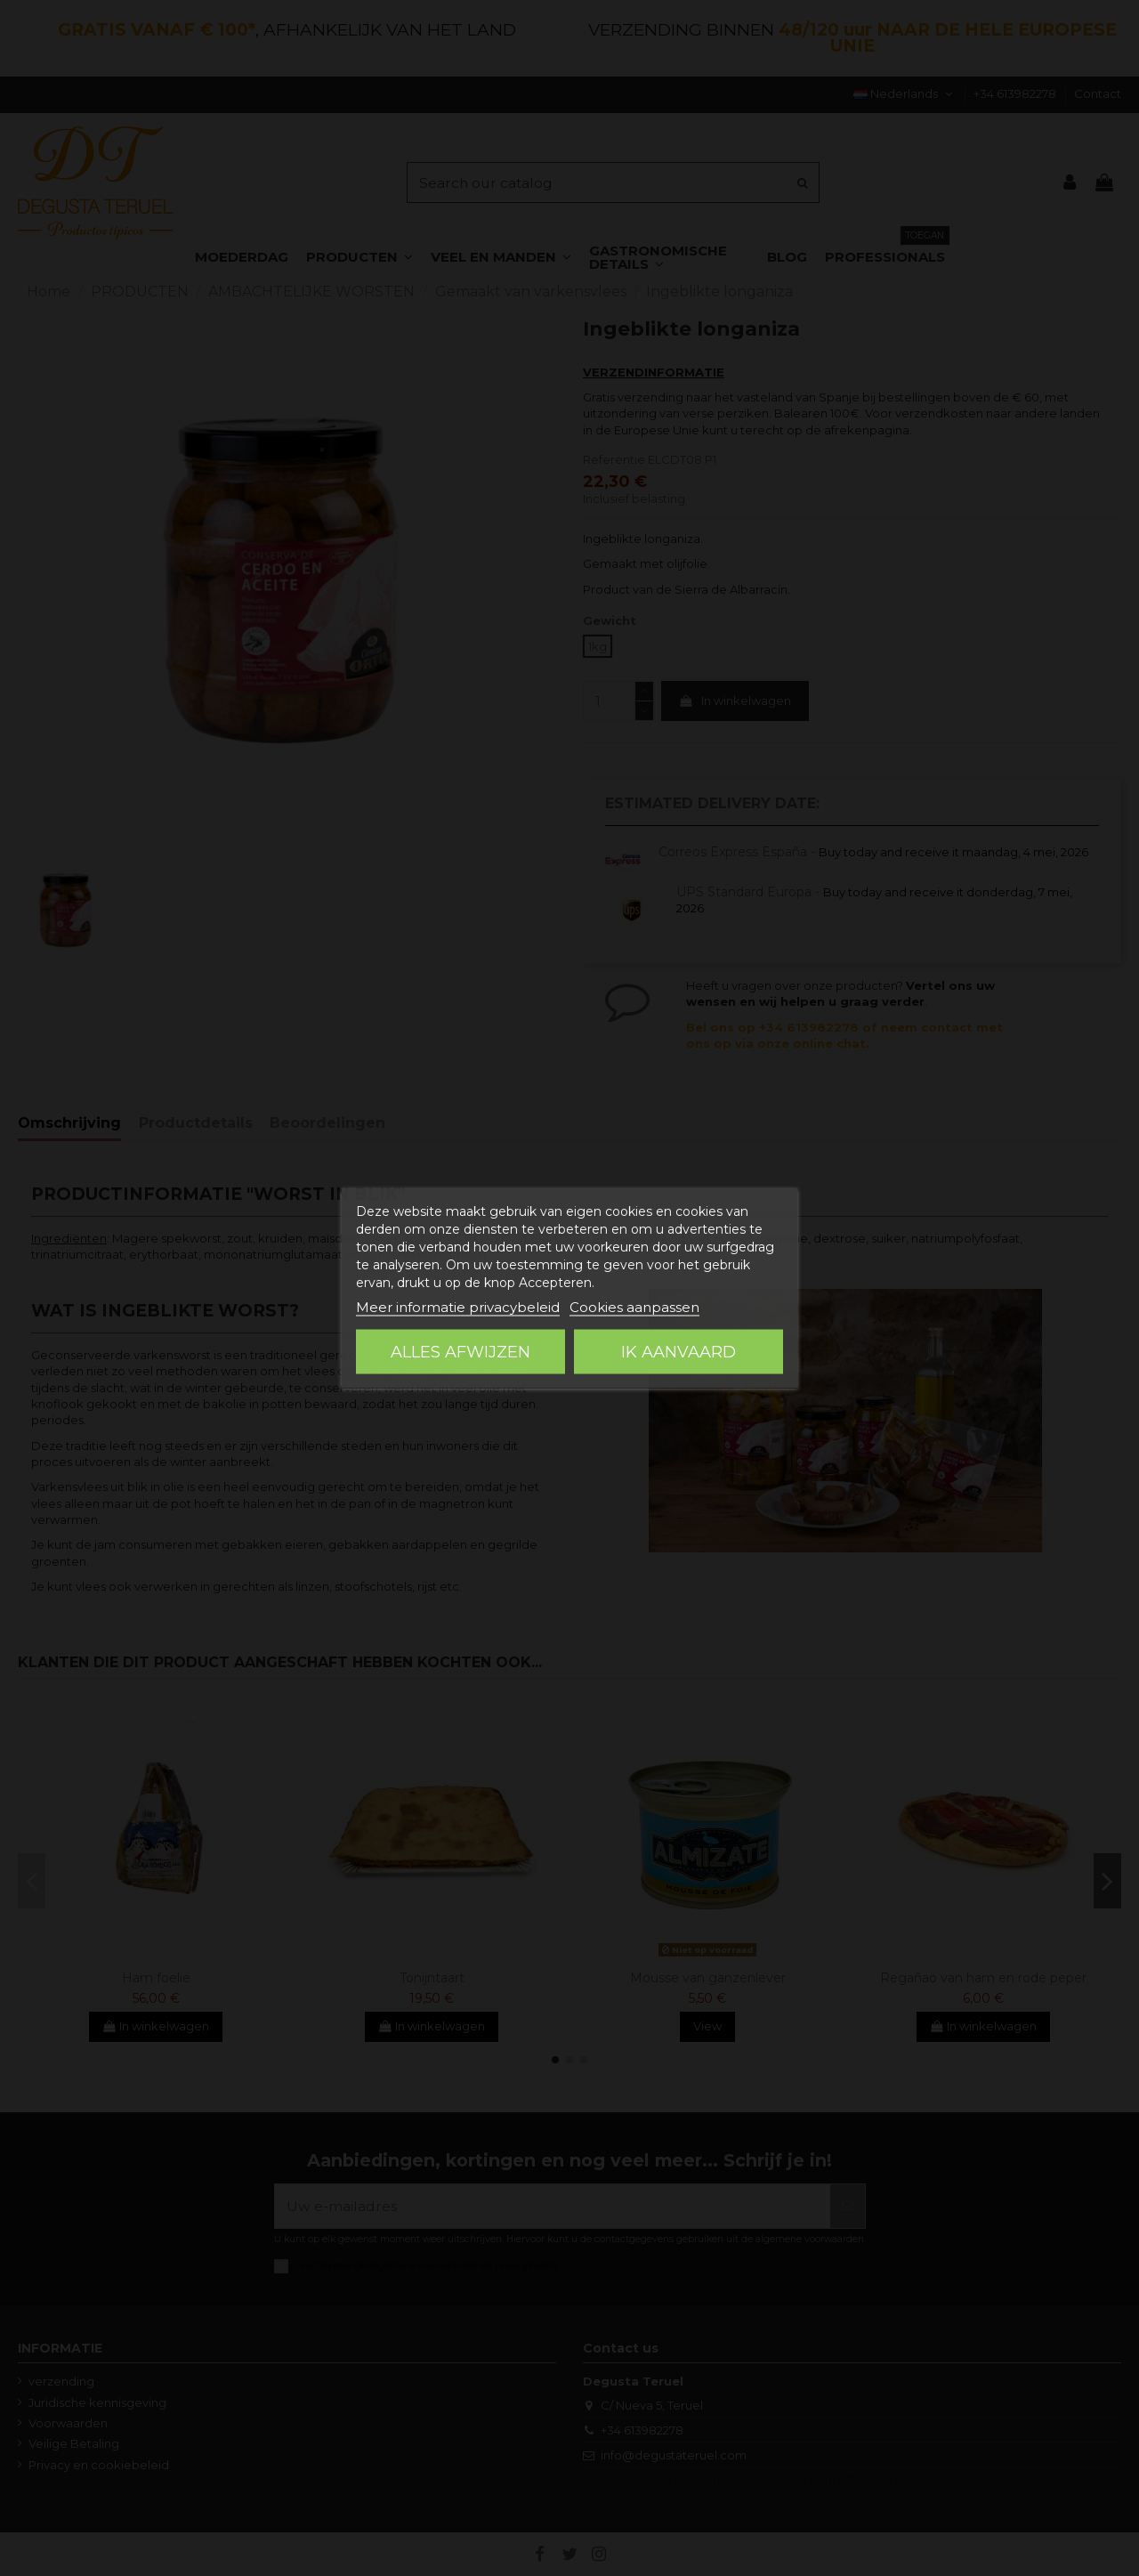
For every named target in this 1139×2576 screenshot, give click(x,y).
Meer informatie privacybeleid (458, 1307)
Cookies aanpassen (634, 1307)
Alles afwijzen (460, 1352)
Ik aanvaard (678, 1352)
